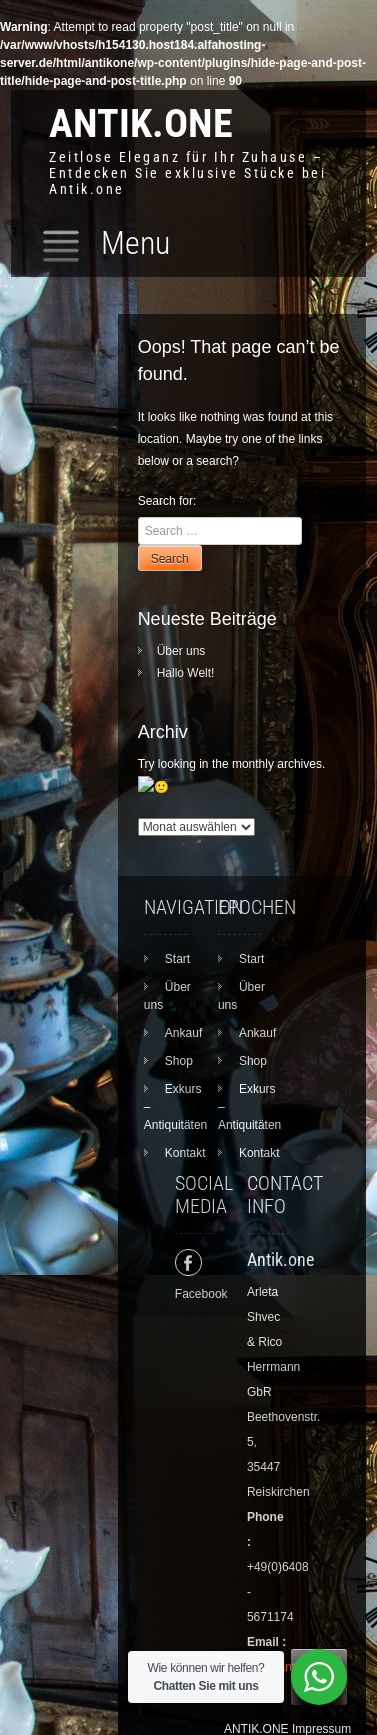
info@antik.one (287, 1644)
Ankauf (183, 1010)
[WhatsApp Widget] (319, 1677)
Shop (179, 1038)
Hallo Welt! (186, 673)
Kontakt (185, 1130)
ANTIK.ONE (141, 123)
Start (177, 936)
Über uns (181, 651)
